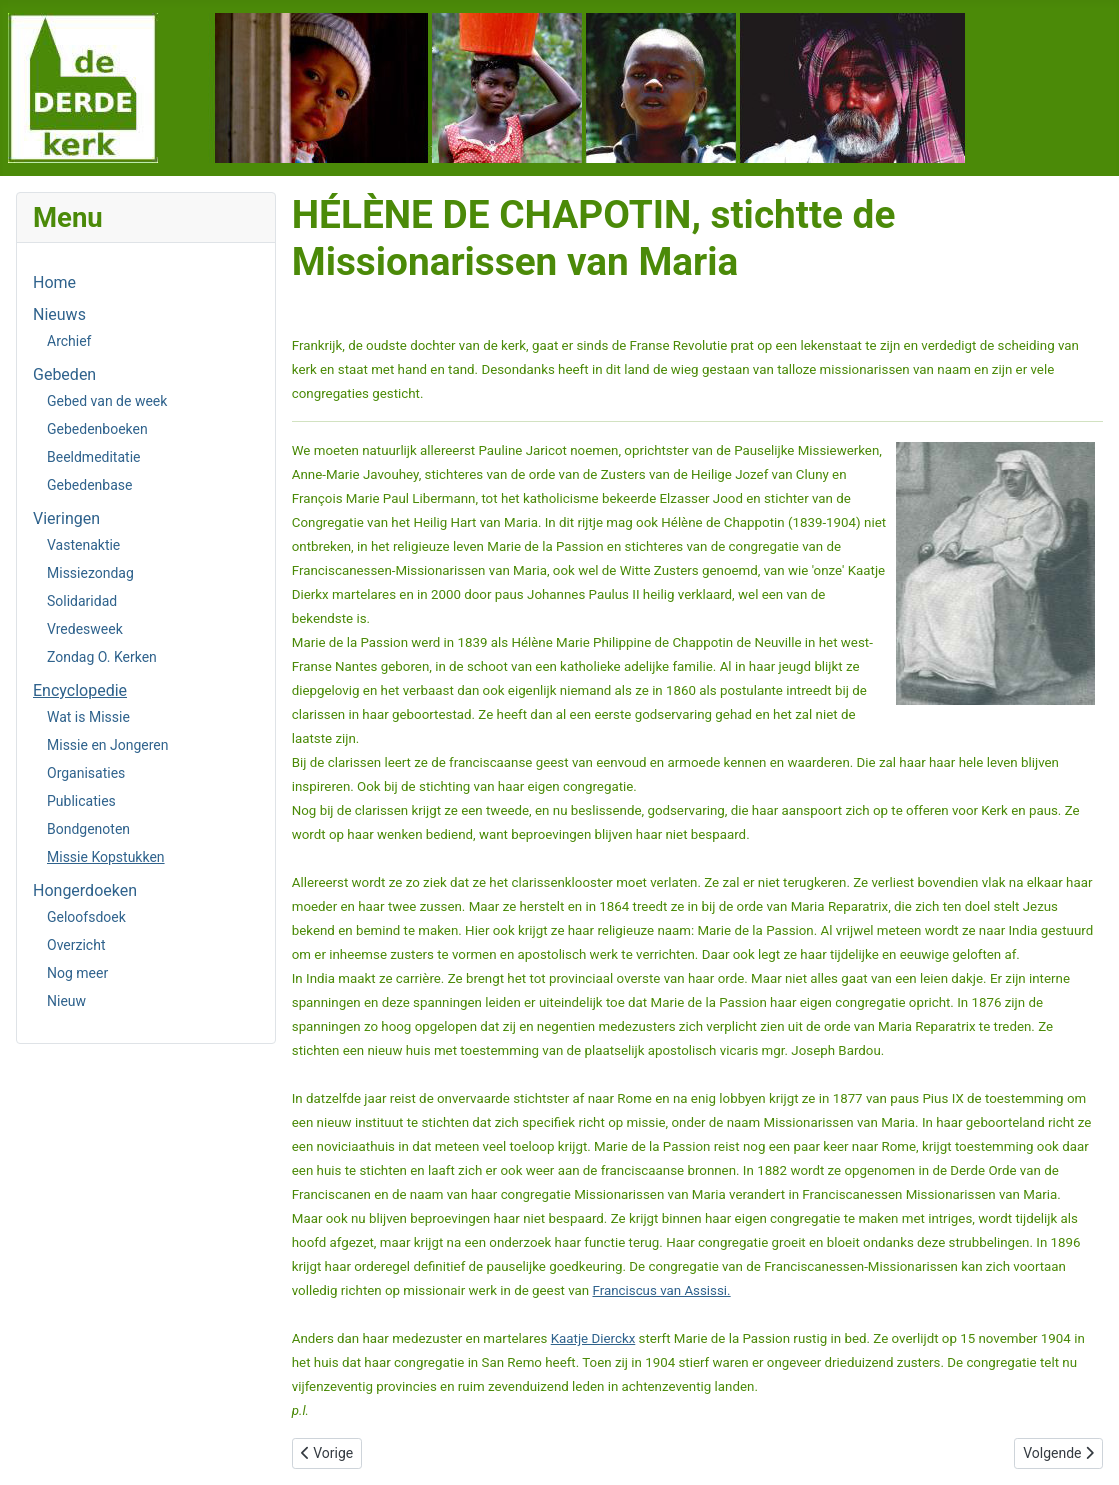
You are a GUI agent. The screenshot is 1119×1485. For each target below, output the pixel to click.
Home (54, 282)
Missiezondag (90, 573)
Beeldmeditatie (93, 457)
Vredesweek (85, 629)
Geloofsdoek (86, 917)
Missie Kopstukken (106, 857)
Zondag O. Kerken (102, 657)
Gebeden (64, 374)
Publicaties (81, 801)
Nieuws (59, 314)
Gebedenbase (89, 485)
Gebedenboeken (97, 429)
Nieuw (66, 1001)
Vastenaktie (83, 545)
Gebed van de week (107, 401)
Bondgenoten (88, 829)
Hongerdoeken (85, 890)
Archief (69, 341)
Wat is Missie (88, 717)
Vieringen (66, 518)
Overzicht (76, 945)
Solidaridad (82, 601)
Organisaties (86, 773)
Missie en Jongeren (108, 745)
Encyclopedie (80, 690)
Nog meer (77, 973)
